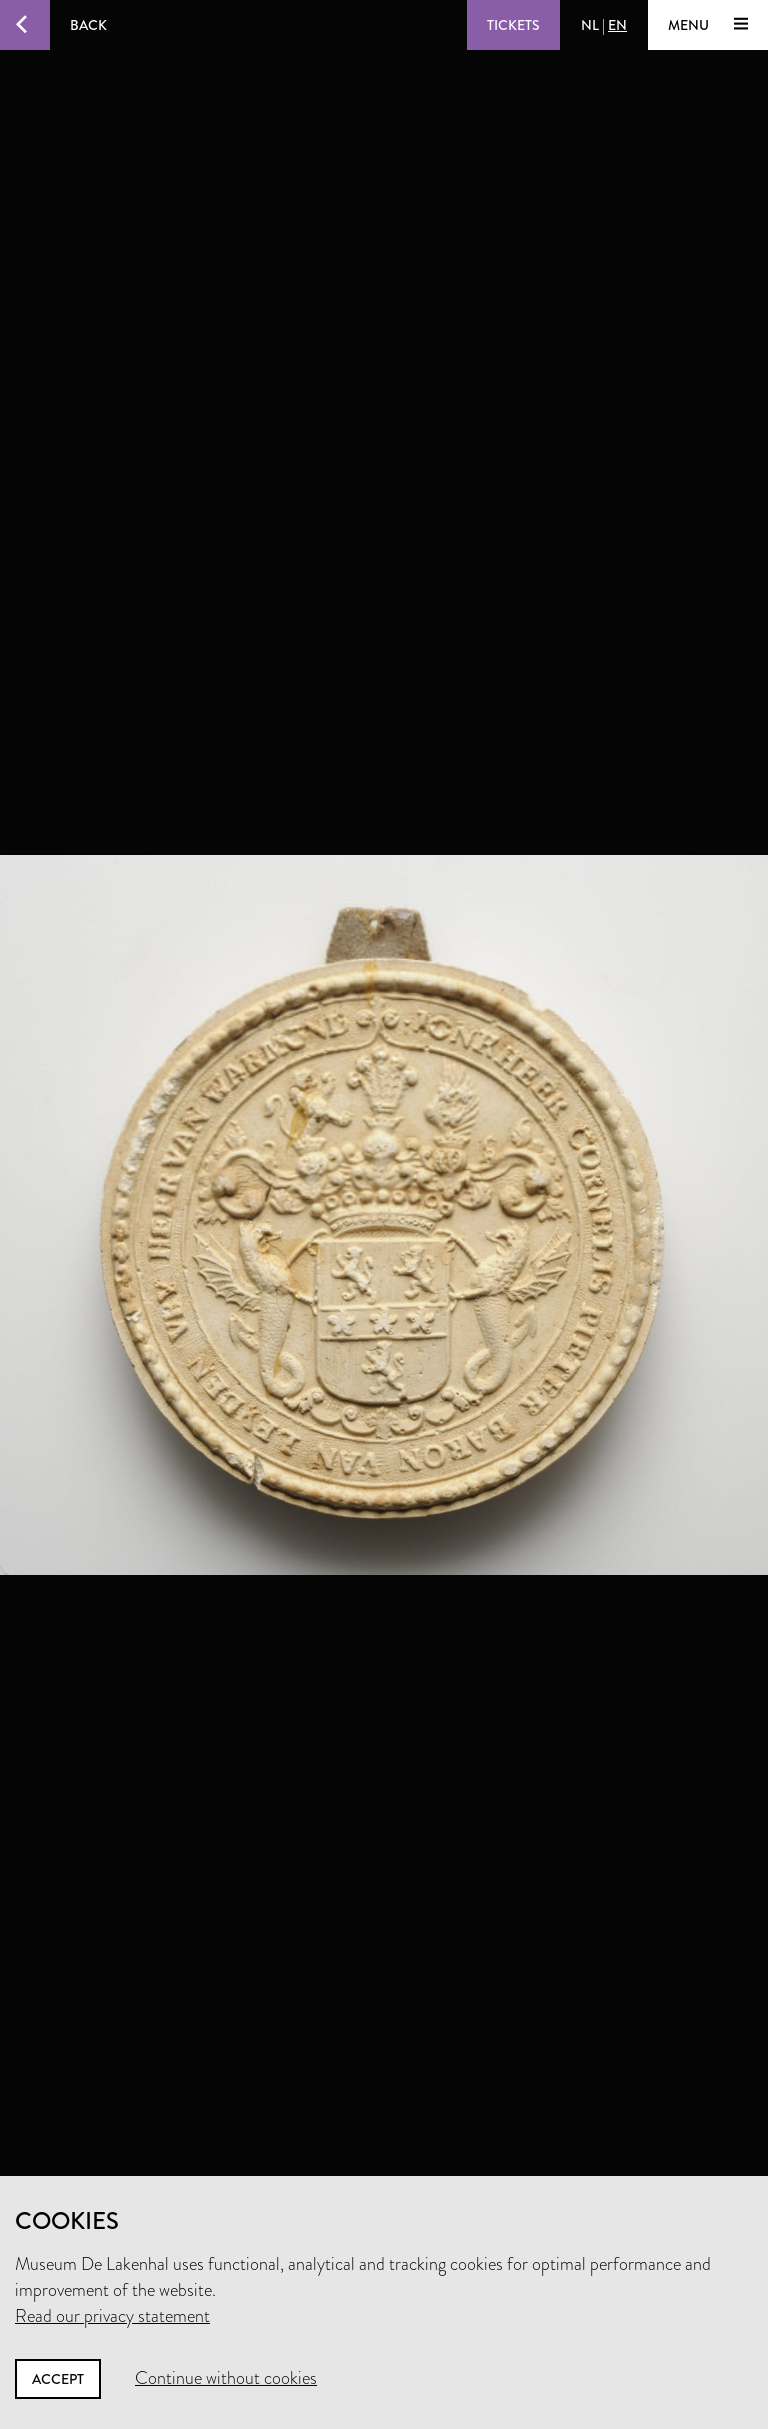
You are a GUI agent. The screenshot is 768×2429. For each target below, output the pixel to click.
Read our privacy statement (112, 2316)
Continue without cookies (226, 2378)
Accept (58, 2379)
